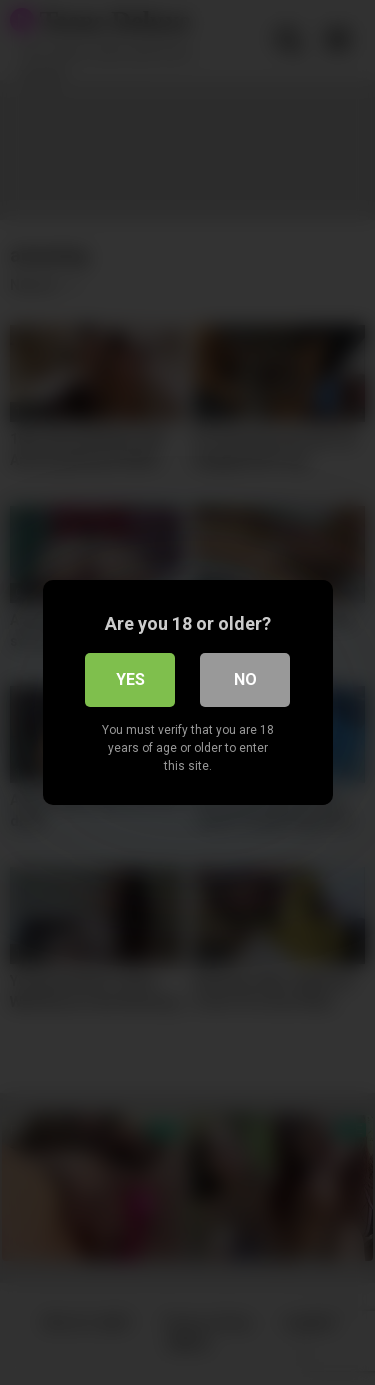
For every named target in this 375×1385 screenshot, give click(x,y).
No (245, 679)
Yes (130, 679)
